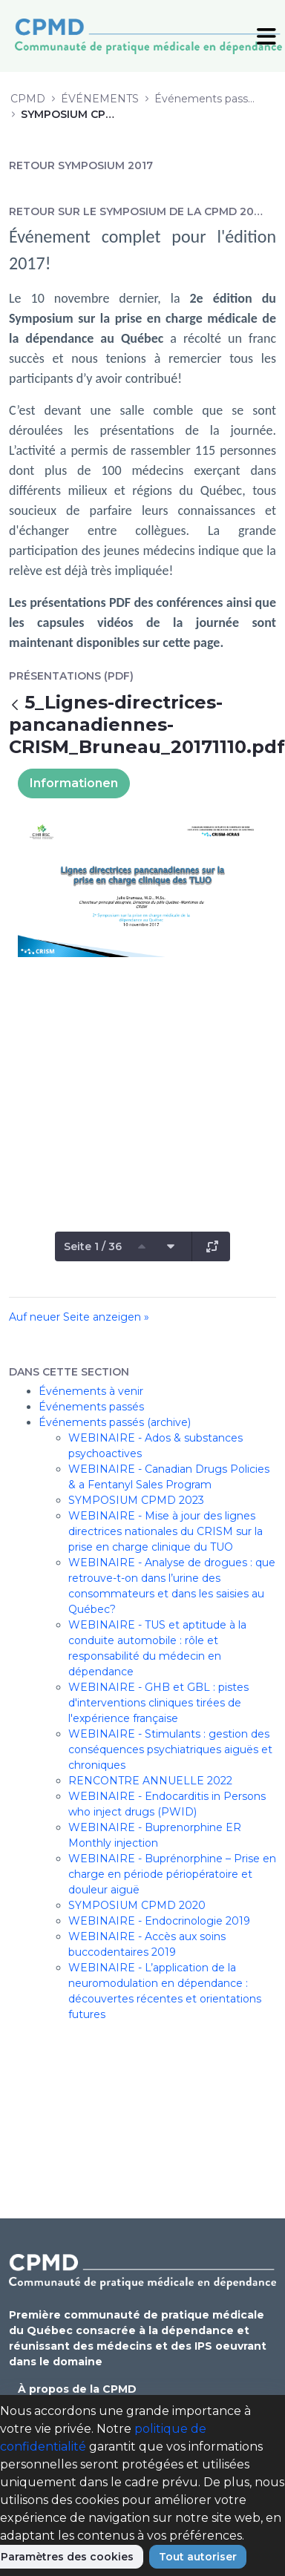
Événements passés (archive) (115, 1422)
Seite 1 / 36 (93, 1246)
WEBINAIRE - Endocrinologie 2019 (159, 1921)
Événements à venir (91, 1391)
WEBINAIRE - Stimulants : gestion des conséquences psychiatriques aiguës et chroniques (170, 1749)
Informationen (74, 783)
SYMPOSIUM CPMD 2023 (136, 1500)
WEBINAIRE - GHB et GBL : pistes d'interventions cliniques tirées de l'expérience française (158, 1702)
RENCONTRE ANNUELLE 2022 (150, 1780)
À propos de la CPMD (77, 2389)
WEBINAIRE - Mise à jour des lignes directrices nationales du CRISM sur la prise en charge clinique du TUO (165, 1531)
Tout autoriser (198, 2556)
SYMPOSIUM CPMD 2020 (137, 1905)
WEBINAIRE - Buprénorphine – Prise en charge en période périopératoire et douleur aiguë (172, 1874)
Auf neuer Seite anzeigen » (79, 1317)
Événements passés (91, 1406)
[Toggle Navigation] (266, 35)
